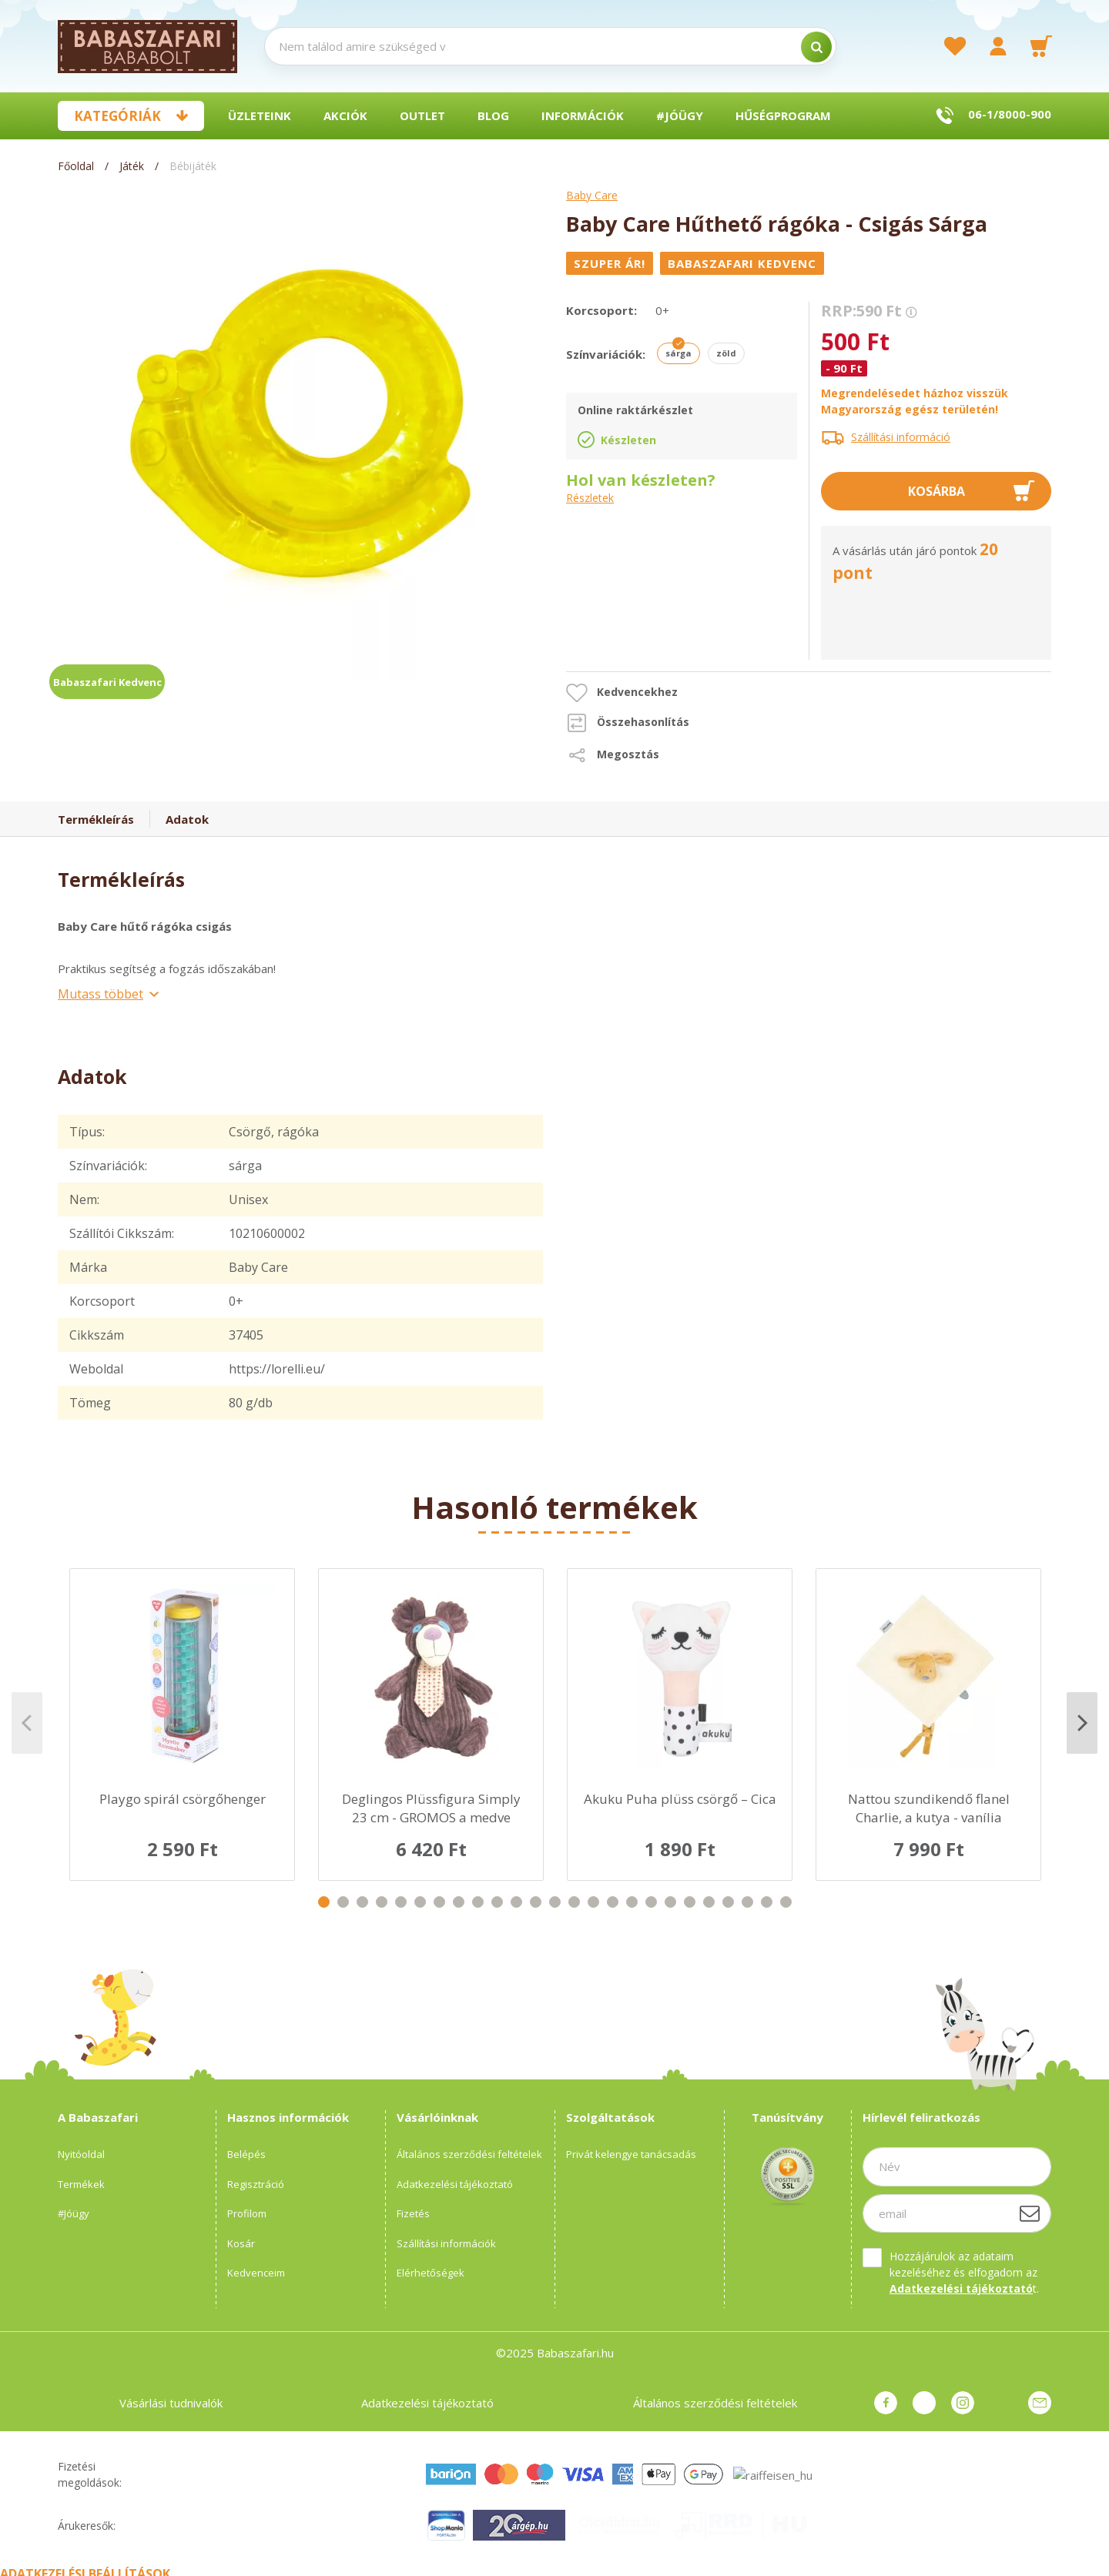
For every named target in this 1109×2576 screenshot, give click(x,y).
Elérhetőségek (430, 2273)
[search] (816, 47)
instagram (962, 2402)
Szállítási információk (446, 2243)
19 (670, 1902)
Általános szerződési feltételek (469, 2154)
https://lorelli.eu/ (277, 1368)
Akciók (345, 115)
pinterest (924, 2402)
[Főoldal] (77, 166)
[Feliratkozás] (1030, 2213)
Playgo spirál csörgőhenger (182, 1799)
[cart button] (1041, 46)
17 (632, 1902)
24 (766, 1902)
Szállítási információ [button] (900, 437)
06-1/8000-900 (1009, 114)
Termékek (81, 2184)
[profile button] (998, 46)
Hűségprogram (783, 115)
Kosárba (936, 491)
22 (728, 1902)
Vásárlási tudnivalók (171, 2402)
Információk (582, 115)
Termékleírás (96, 819)
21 (709, 1902)
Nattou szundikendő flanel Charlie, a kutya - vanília (929, 1808)
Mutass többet (100, 993)
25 (786, 1902)
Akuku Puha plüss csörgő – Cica (680, 1799)
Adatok (187, 819)
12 (535, 1902)
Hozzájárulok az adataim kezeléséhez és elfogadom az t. (964, 2272)
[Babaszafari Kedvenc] (744, 263)
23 (747, 1902)
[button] (622, 693)
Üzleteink (259, 115)
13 (555, 1902)
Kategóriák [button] (117, 116)
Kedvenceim (256, 2273)
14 (574, 1902)
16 (612, 1902)
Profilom (246, 2213)
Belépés (246, 2154)
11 (516, 1902)
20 (689, 1902)
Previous (27, 1723)
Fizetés (413, 2213)
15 (593, 1902)
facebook (885, 2402)
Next (1082, 1723)
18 (651, 1902)
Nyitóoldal (81, 2154)
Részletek (590, 498)
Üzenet (1039, 2402)
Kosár (241, 2243)
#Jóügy (679, 115)
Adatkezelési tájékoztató (455, 2184)
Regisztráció (255, 2184)
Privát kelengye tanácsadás (631, 2154)
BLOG (493, 115)
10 (497, 1902)
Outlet (422, 115)
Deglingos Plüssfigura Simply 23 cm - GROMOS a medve (431, 1808)
